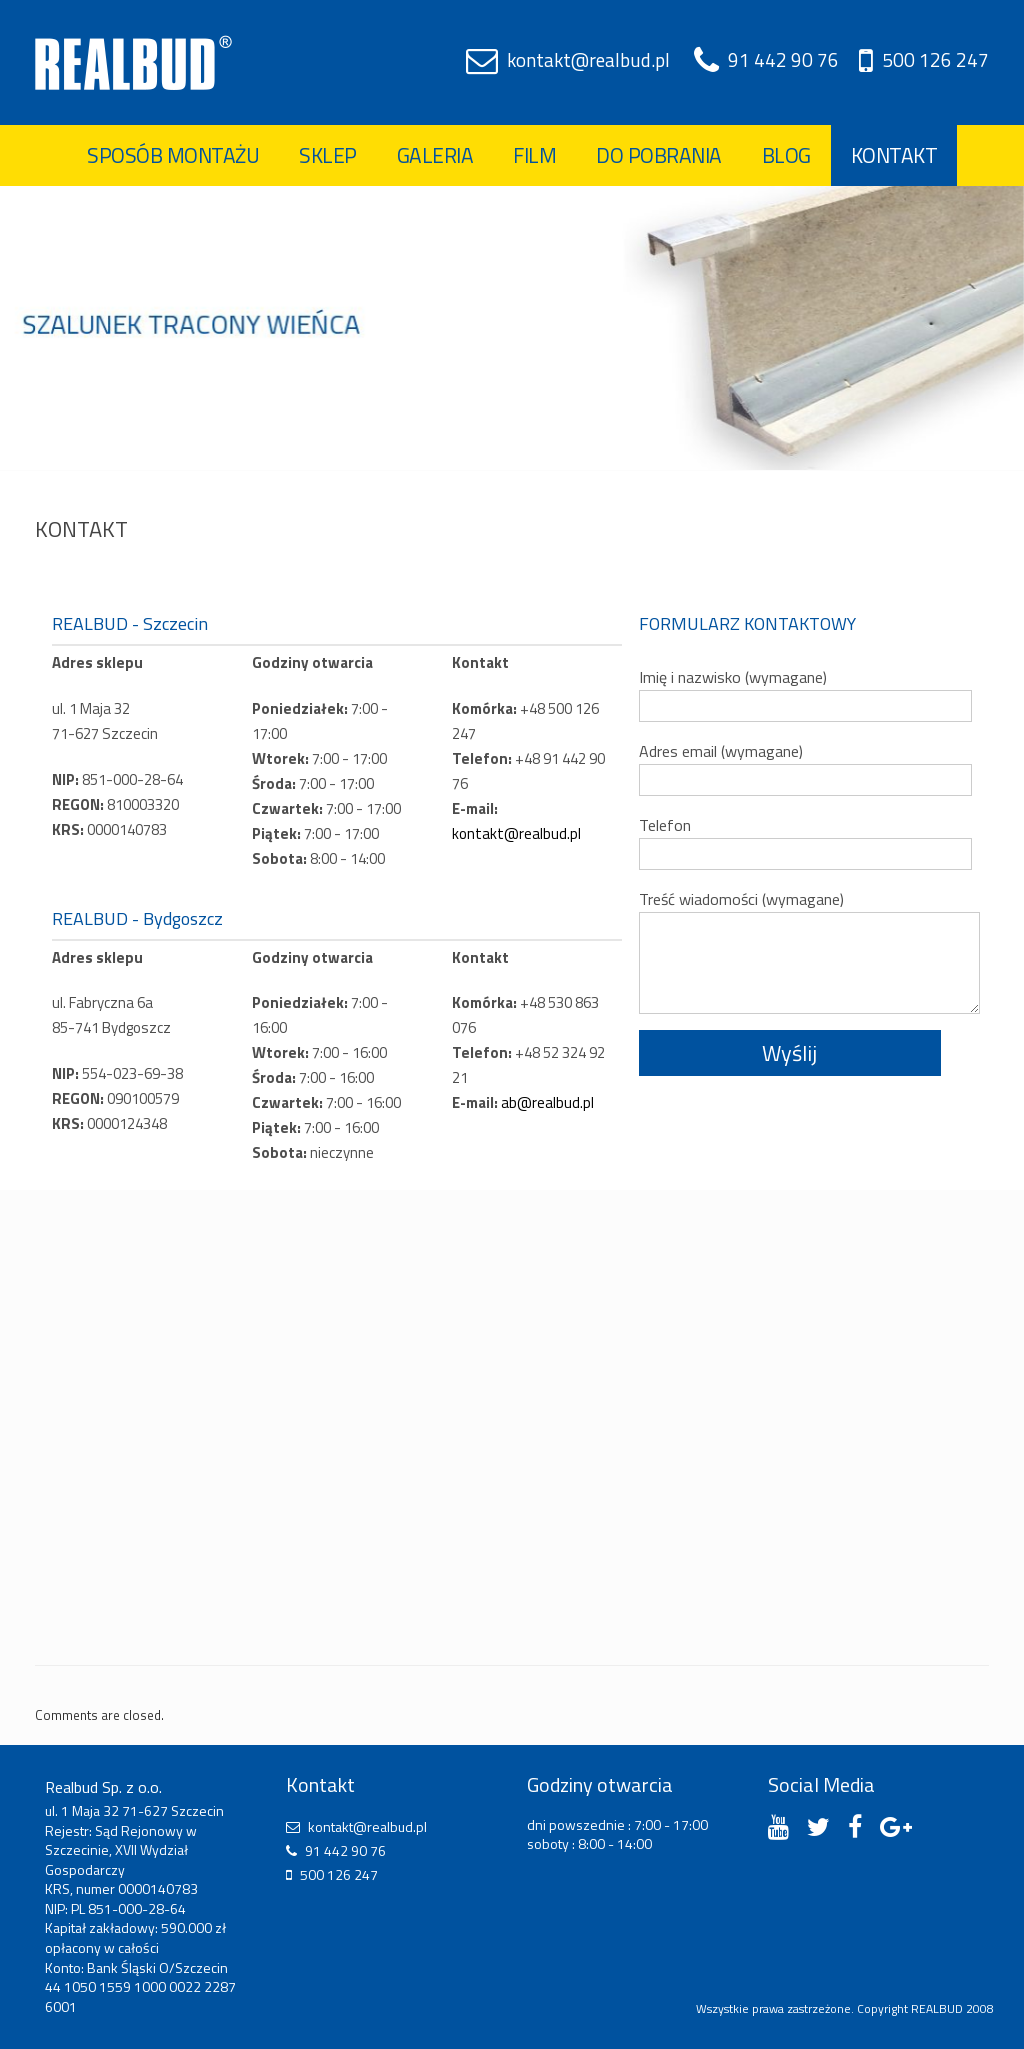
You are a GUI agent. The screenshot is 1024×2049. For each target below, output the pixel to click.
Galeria (435, 155)
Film (534, 155)
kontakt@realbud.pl (588, 59)
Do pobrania (659, 155)
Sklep (328, 155)
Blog (786, 155)
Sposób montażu (173, 155)
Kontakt (894, 155)
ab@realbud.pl (547, 1102)
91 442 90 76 (783, 59)
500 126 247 (935, 59)
